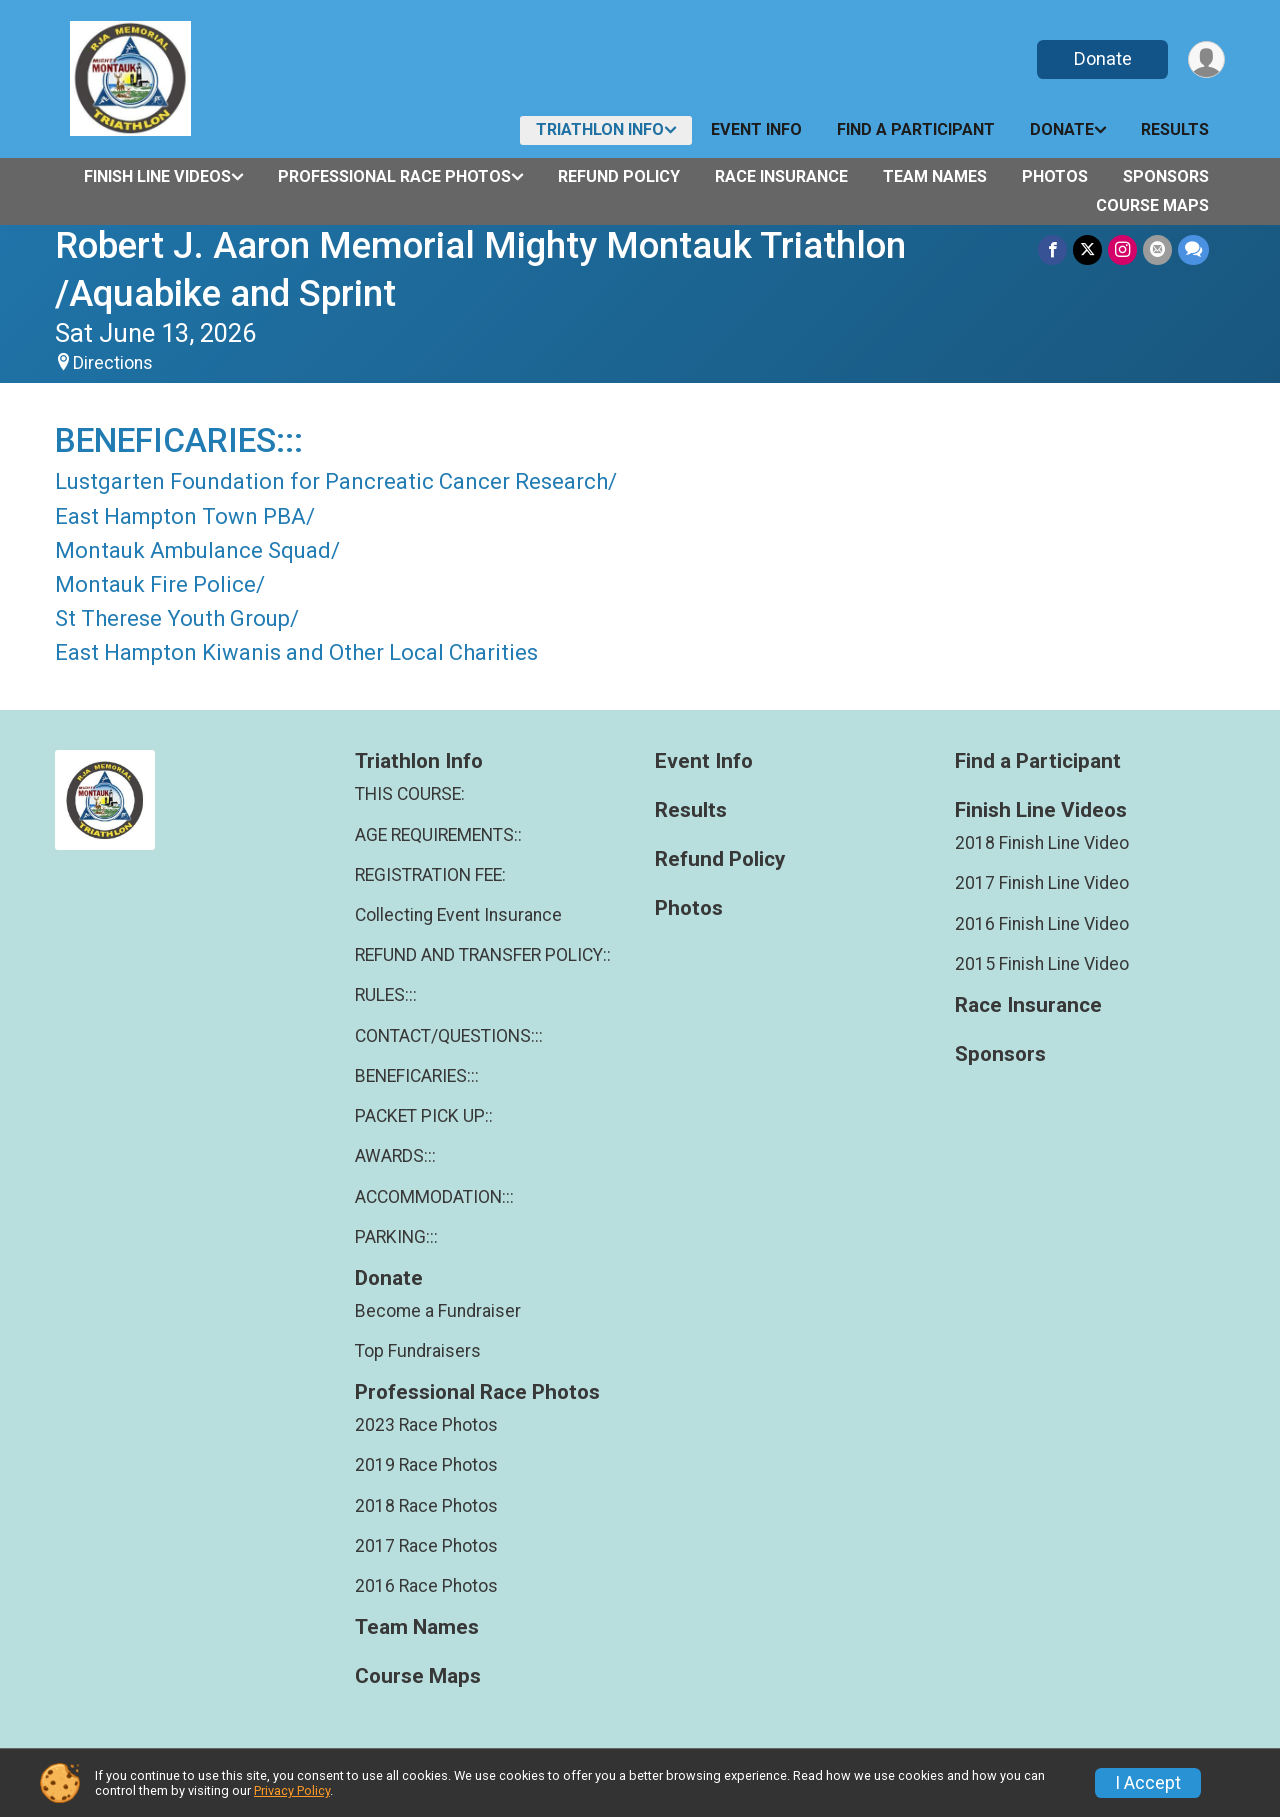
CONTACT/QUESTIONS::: (449, 1036)
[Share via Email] (1157, 249)
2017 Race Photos (426, 1546)
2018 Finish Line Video (1042, 843)
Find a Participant (916, 129)
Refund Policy (619, 176)
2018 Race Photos (426, 1506)
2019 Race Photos (426, 1465)
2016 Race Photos (426, 1586)
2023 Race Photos (426, 1425)
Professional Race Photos (394, 176)
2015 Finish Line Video (1042, 964)
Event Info (756, 129)
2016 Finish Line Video (1042, 924)
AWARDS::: (395, 1156)
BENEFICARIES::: (417, 1076)
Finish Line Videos (157, 176)
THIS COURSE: (410, 794)
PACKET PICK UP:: (424, 1116)
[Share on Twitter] (1087, 249)
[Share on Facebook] (1052, 249)
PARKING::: (396, 1237)
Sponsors (1166, 176)
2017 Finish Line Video (1042, 883)
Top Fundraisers (418, 1351)
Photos (1055, 176)
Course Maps (1152, 205)
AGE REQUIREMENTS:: (438, 835)
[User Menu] (1206, 59)
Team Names (935, 176)
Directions (113, 363)
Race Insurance (781, 176)
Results (1175, 129)
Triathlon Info (600, 129)
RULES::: (386, 995)
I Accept (1148, 1783)
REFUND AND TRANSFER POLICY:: (483, 955)
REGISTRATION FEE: (430, 875)
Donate (1103, 58)
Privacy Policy (292, 1790)
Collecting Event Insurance (458, 915)
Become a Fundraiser (438, 1311)
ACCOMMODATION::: (434, 1197)
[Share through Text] (1193, 249)
